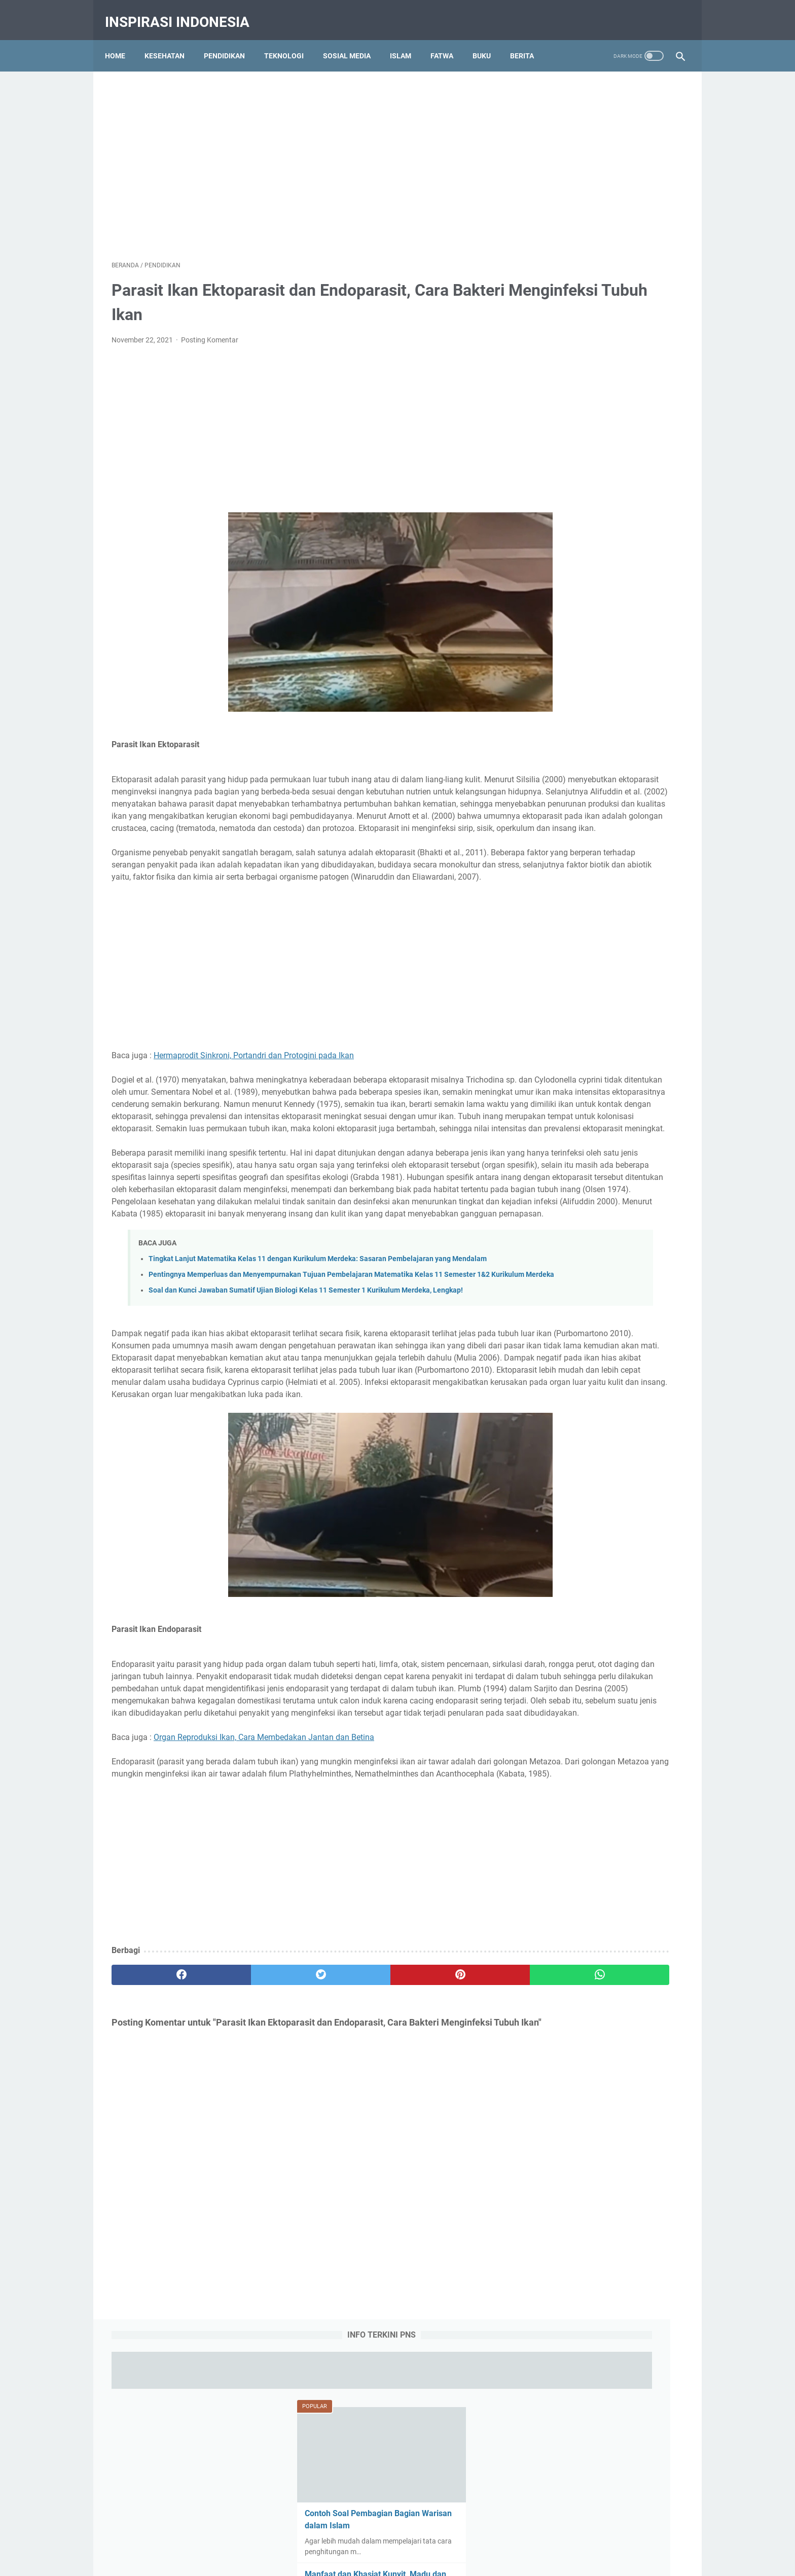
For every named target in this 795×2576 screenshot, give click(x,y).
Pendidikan (230, 40)
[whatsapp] (447, 2170)
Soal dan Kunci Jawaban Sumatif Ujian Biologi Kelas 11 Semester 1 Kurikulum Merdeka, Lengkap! (306, 1424)
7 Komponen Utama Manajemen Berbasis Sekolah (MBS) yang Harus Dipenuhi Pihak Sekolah (605, 777)
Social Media (629, 1139)
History (646, 1101)
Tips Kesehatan (406, 2560)
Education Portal (354, 2560)
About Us (309, 2529)
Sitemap (488, 2529)
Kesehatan (171, 40)
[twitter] (255, 2170)
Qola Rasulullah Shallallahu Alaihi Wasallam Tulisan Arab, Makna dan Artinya (603, 704)
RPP (590, 1139)
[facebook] (159, 2170)
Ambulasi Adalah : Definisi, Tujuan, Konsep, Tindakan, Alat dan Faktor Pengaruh (602, 558)
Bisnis (610, 1082)
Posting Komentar (209, 331)
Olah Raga (628, 1120)
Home (122, 40)
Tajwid (546, 1158)
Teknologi (290, 40)
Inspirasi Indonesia (184, 12)
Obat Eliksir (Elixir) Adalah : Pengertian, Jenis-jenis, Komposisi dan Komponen (602, 631)
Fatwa (448, 40)
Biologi (578, 1082)
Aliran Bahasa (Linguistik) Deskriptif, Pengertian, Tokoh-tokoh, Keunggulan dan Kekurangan (606, 850)
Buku (488, 40)
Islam (407, 40)
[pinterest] (351, 2170)
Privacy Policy (400, 2529)
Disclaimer (448, 2529)
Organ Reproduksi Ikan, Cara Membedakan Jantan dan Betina (264, 1920)
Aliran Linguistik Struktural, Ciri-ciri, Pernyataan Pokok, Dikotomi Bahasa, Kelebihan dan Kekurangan (606, 924)
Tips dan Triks (632, 1158)
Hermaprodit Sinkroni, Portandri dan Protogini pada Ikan (254, 1095)
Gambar (610, 1101)
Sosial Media (353, 40)
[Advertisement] (397, 145)
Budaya (644, 1082)
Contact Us (351, 2529)
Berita (528, 40)
